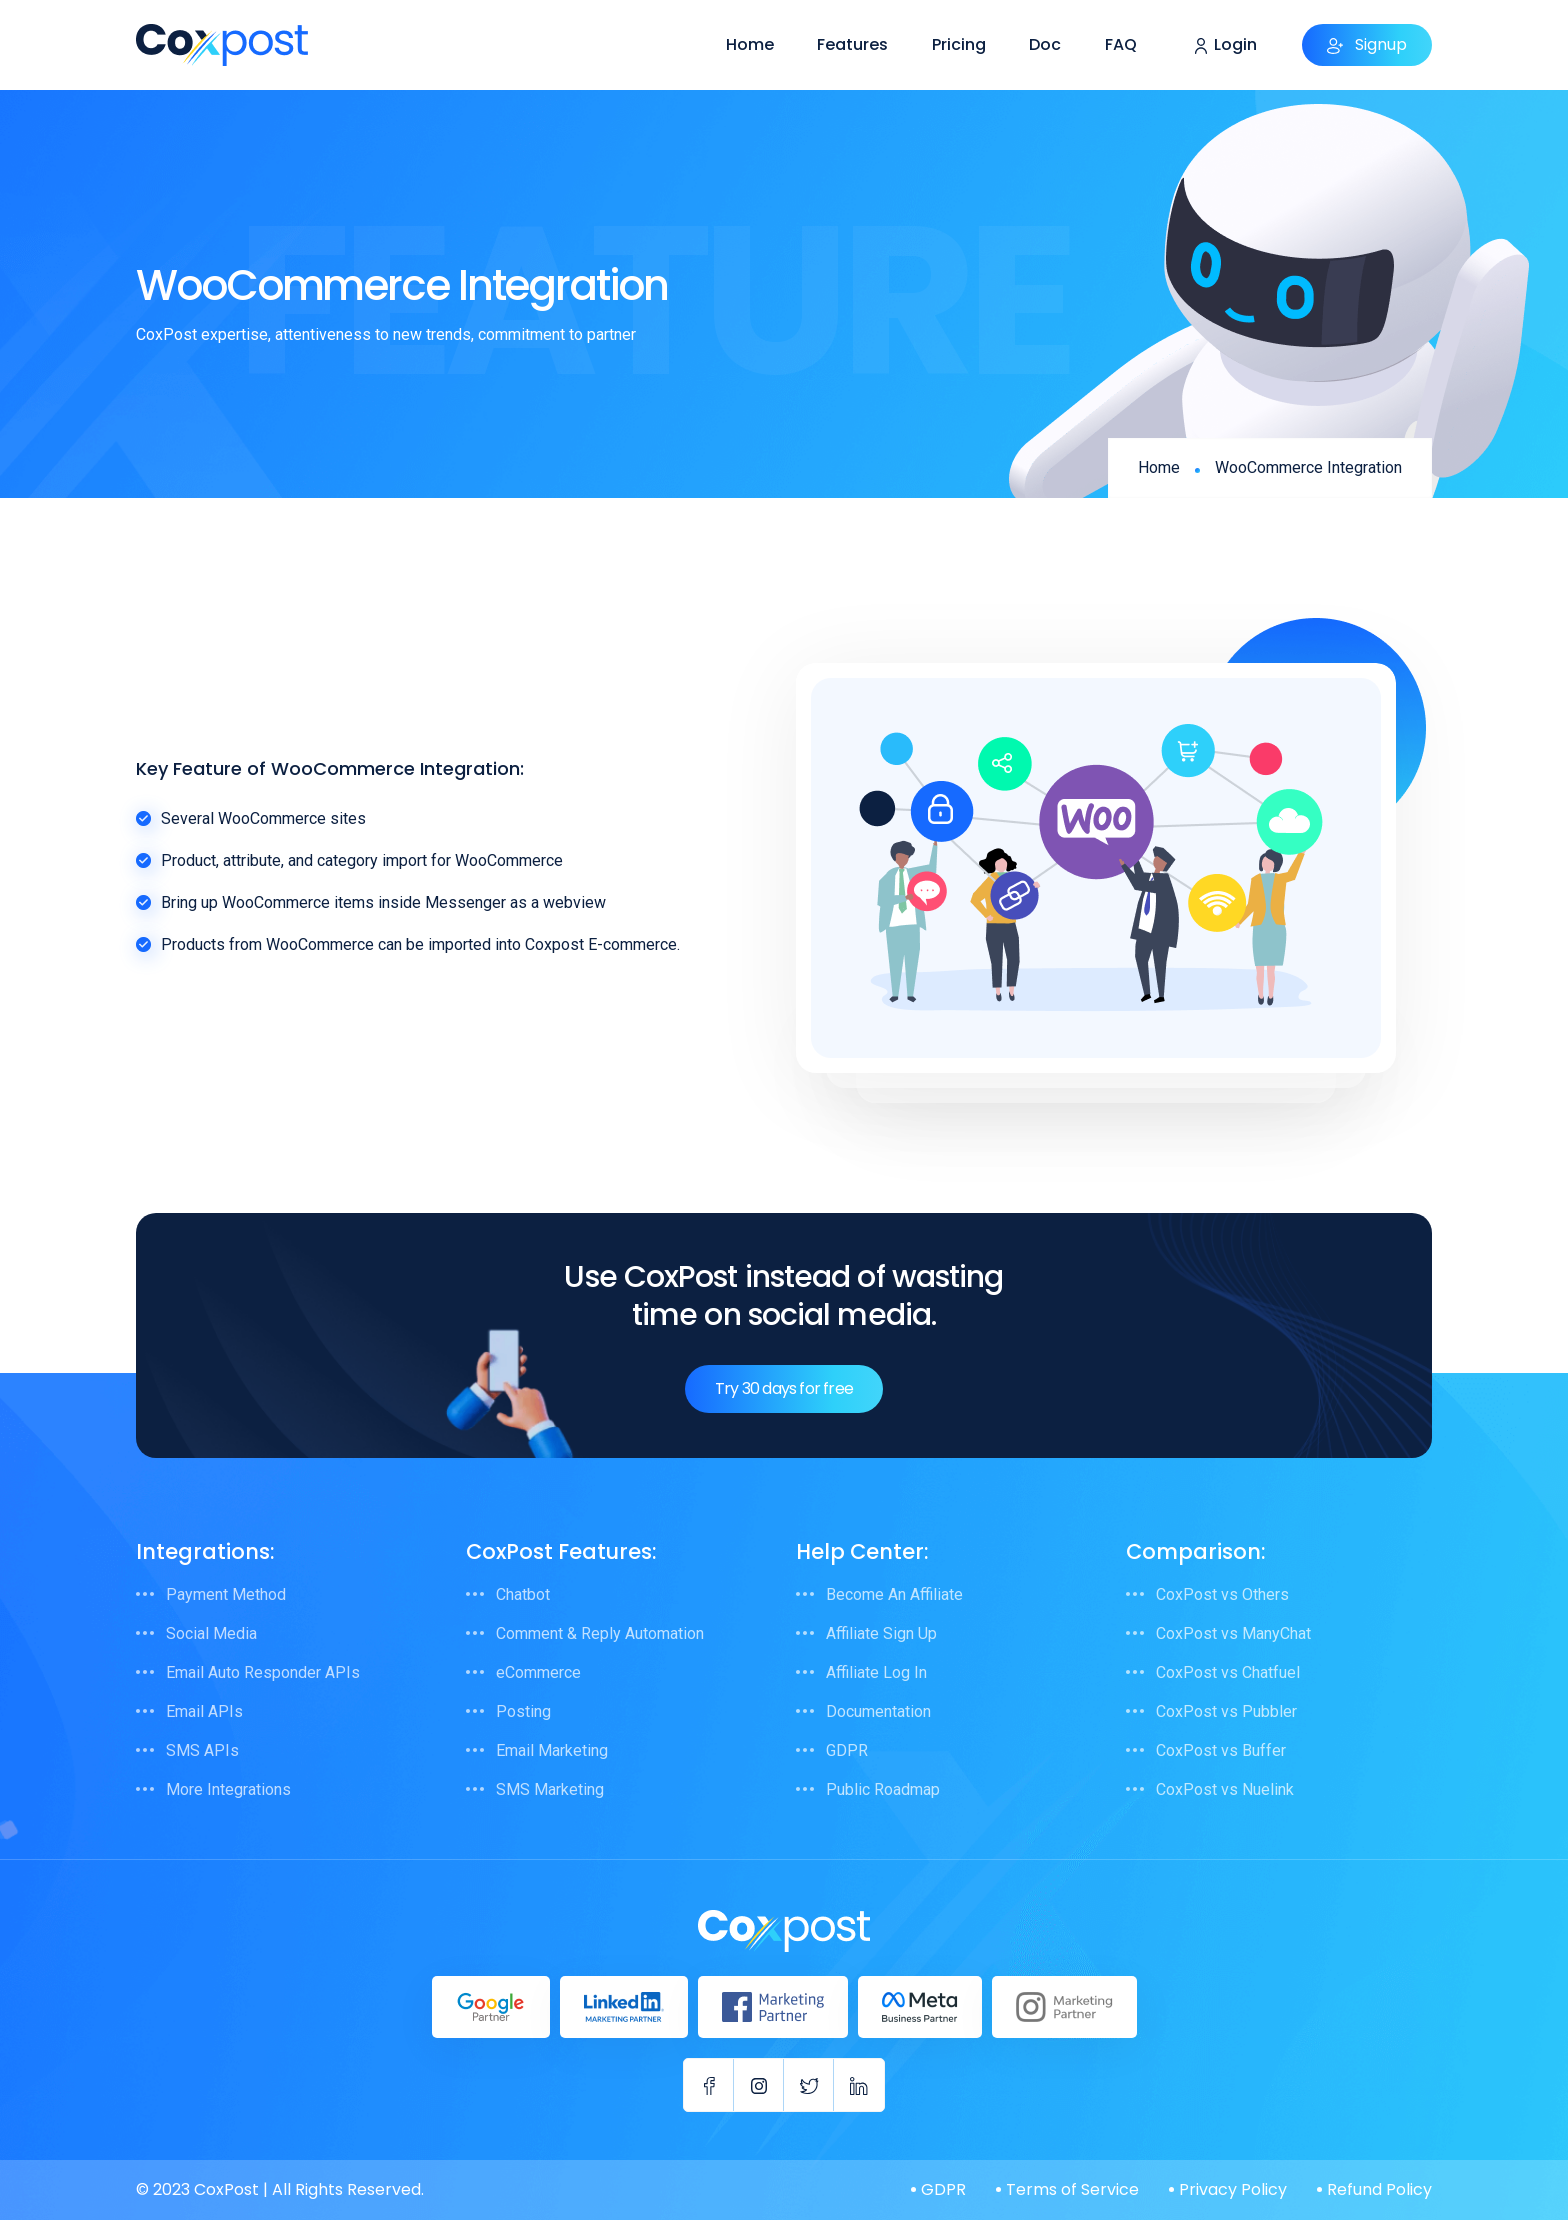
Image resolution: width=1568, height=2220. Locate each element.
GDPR (847, 1750)
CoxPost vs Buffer (1221, 1750)
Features (852, 44)
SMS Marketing (550, 1789)
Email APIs (204, 1711)
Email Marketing (552, 1750)
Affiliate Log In (876, 1672)
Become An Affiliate (894, 1594)
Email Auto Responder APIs (263, 1672)
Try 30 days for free (784, 1388)
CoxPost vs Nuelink (1225, 1789)
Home (750, 44)
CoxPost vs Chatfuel (1228, 1672)
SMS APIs (202, 1750)
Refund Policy (1379, 2189)
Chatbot (523, 1594)
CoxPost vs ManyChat (1233, 1633)
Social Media (211, 1633)
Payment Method (226, 1594)
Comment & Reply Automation (600, 1633)
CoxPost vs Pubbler (1226, 1711)
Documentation (878, 1711)
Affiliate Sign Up (881, 1633)
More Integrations (228, 1789)
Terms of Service (1072, 2189)
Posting (523, 1711)
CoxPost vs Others (1222, 1594)
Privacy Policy (1233, 2189)
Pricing (959, 44)
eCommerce (538, 1672)
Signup (1367, 44)
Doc (1045, 44)
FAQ (1121, 44)
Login (1226, 45)
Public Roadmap (883, 1789)
